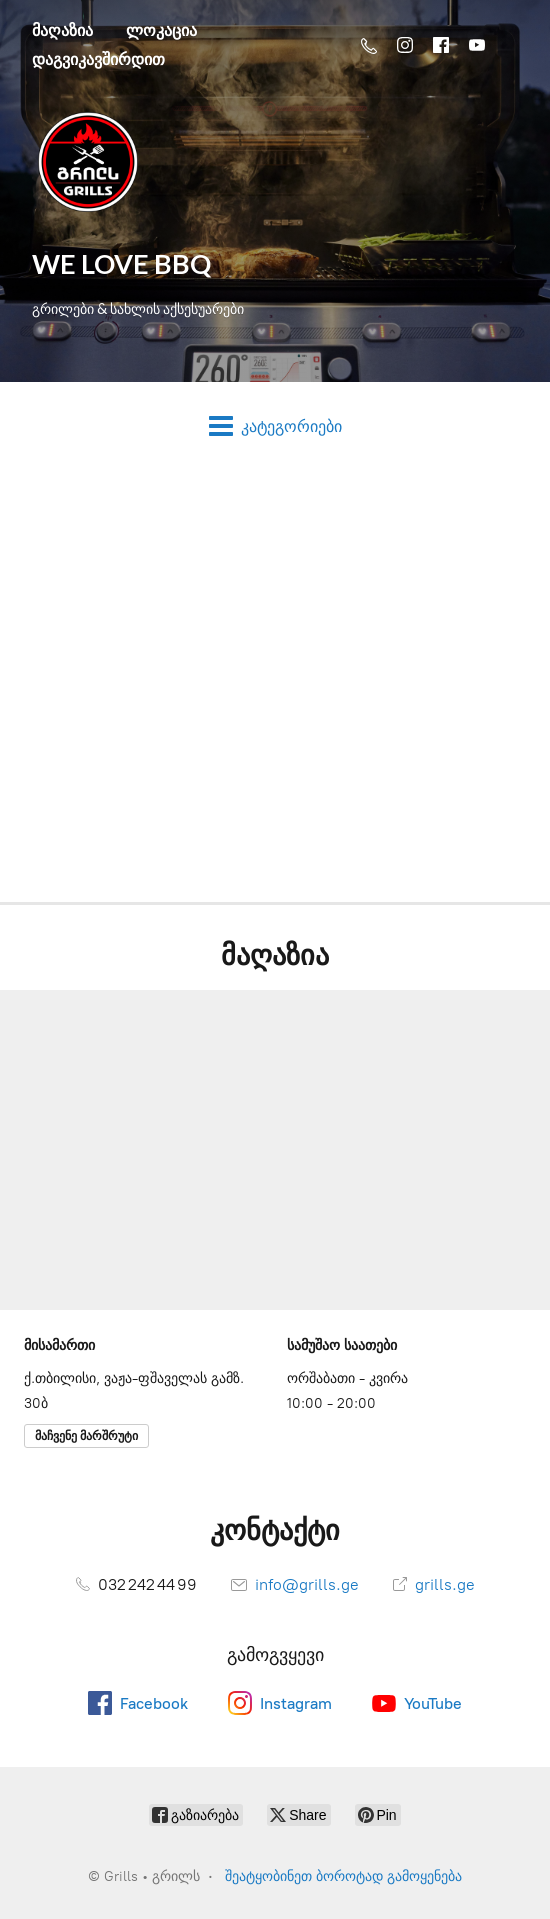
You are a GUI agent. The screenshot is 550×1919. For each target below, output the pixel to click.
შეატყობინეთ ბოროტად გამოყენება (343, 1876)
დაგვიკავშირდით (98, 58)
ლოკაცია (161, 29)
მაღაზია (62, 29)
